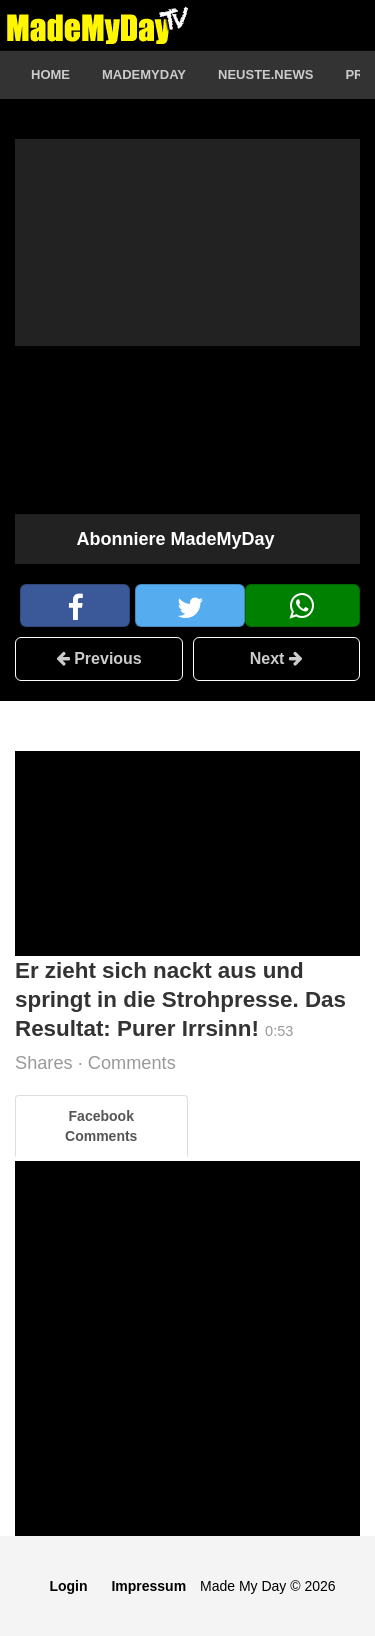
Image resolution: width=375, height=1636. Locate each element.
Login (68, 1586)
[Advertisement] (187, 853)
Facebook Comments (101, 1126)
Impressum (148, 1586)
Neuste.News (265, 74)
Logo (97, 25)
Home (50, 74)
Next (276, 658)
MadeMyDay (144, 74)
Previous (99, 658)
